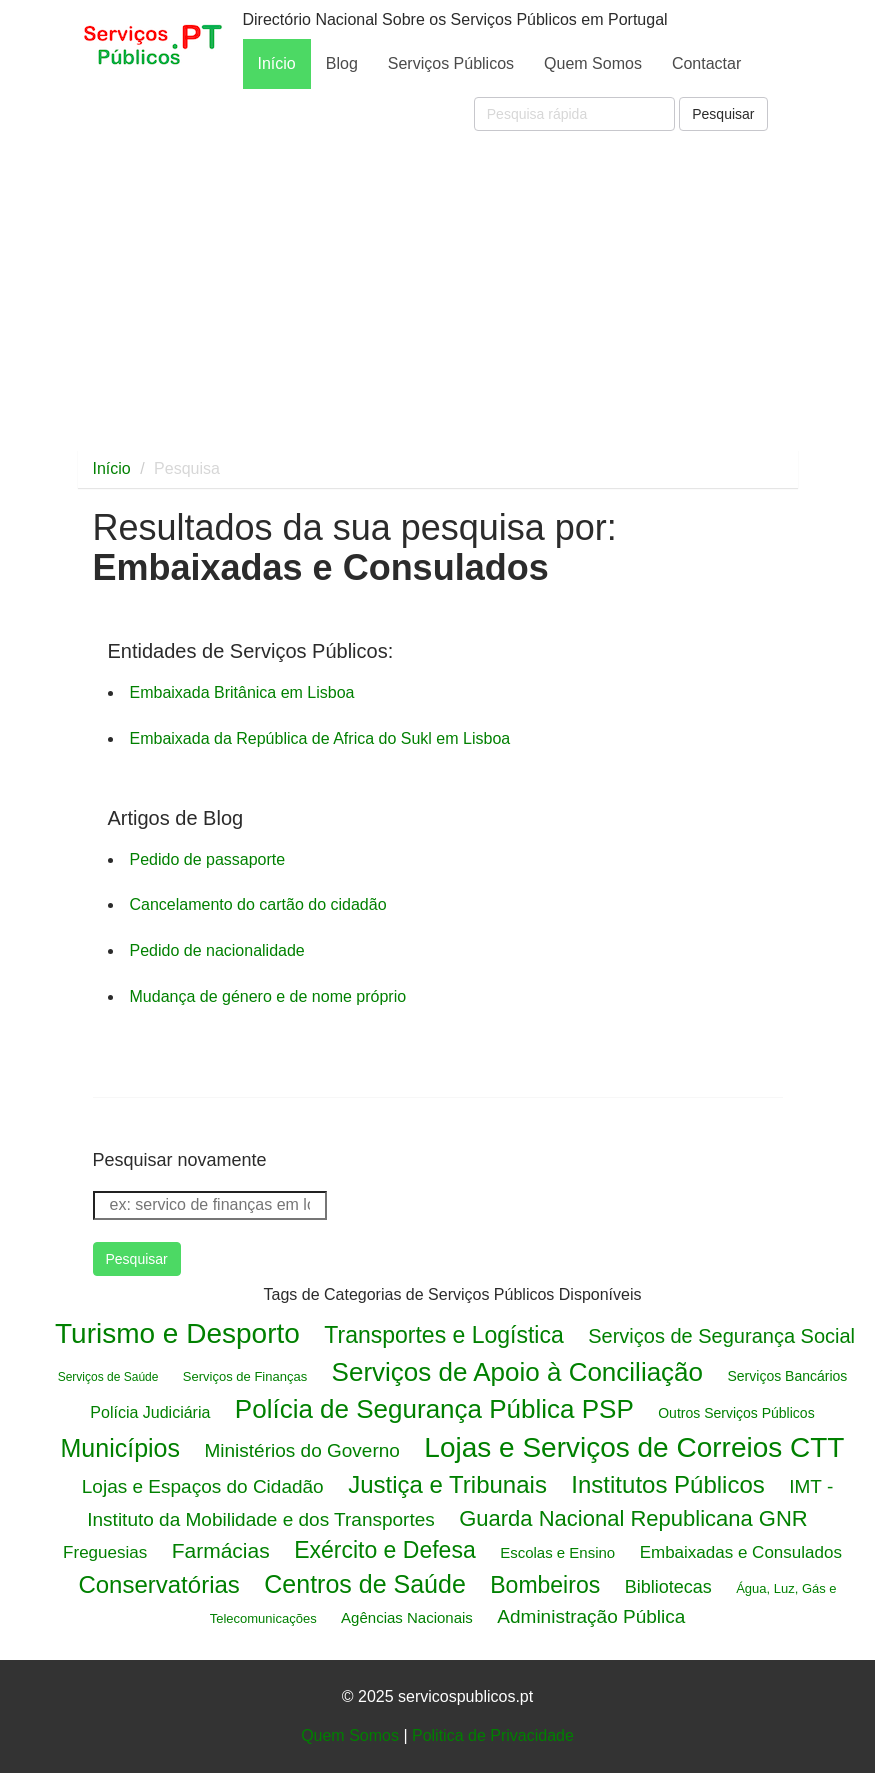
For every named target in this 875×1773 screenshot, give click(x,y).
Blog (342, 63)
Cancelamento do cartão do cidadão (258, 904)
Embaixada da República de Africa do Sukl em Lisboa (320, 738)
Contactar (706, 63)
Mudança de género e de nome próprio (268, 996)
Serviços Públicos (451, 63)
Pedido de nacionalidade (217, 950)
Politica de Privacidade (493, 1735)
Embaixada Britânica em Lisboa (242, 692)
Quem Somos (593, 63)
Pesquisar (723, 114)
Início (277, 63)
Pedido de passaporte (208, 859)
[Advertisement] (437, 290)
